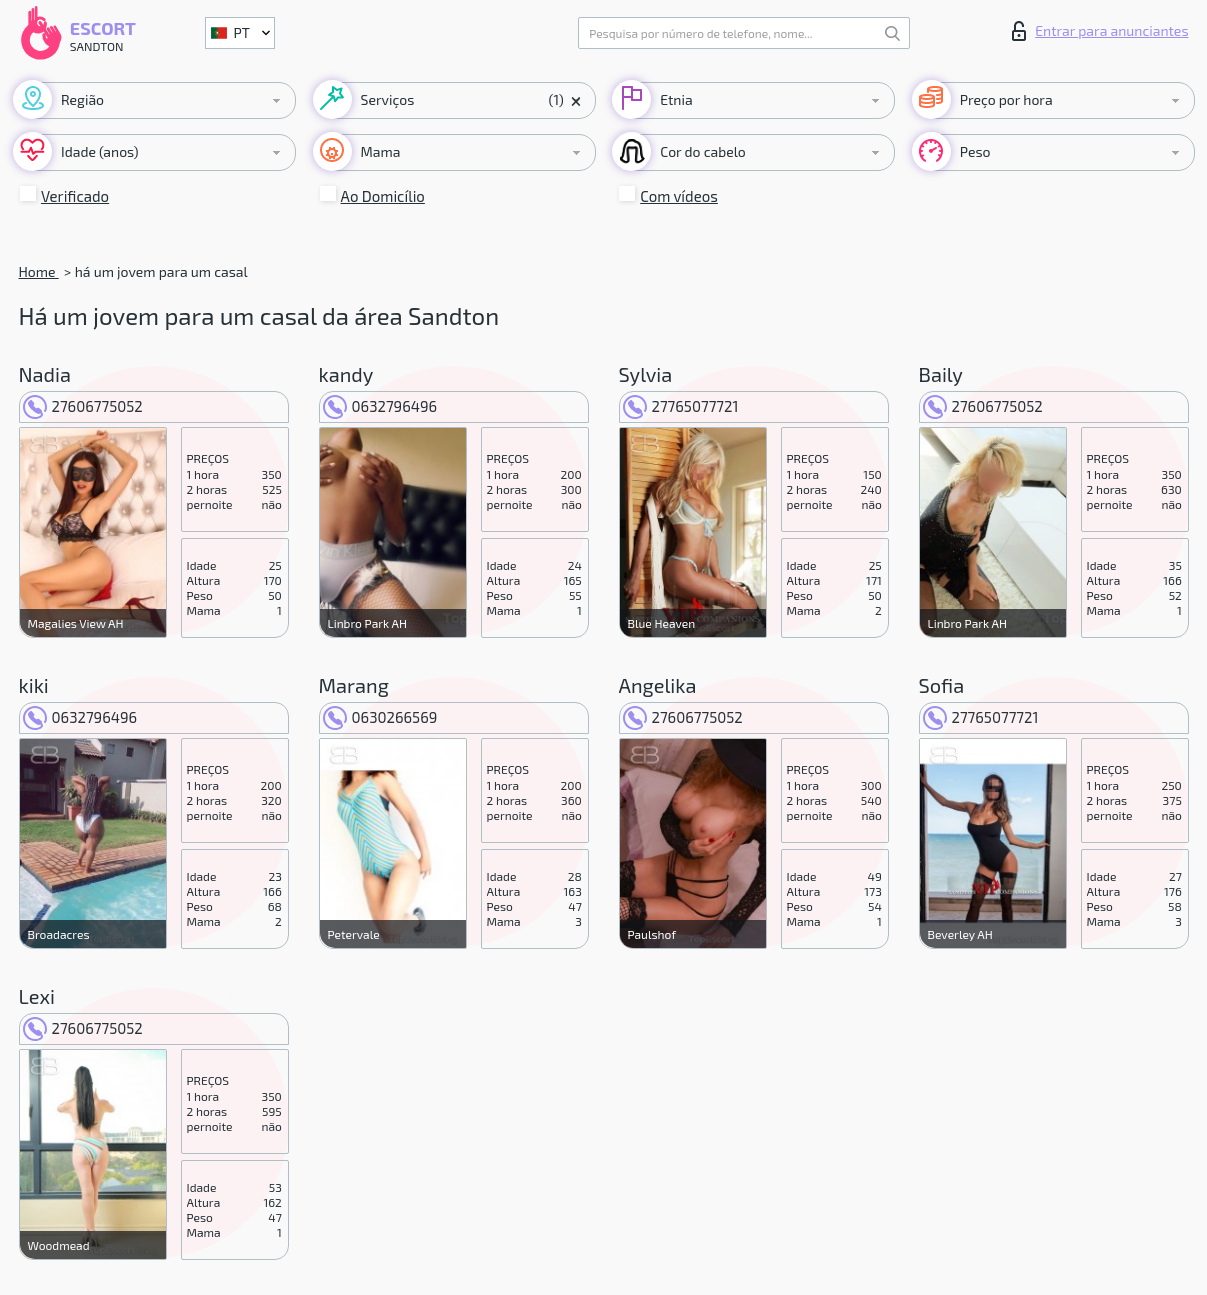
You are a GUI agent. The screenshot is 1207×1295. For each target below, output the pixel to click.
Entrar (1100, 31)
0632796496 (380, 406)
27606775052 (83, 406)
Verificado (75, 196)
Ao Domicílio (383, 196)
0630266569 (380, 717)
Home (39, 271)
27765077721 (681, 406)
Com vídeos (679, 196)
